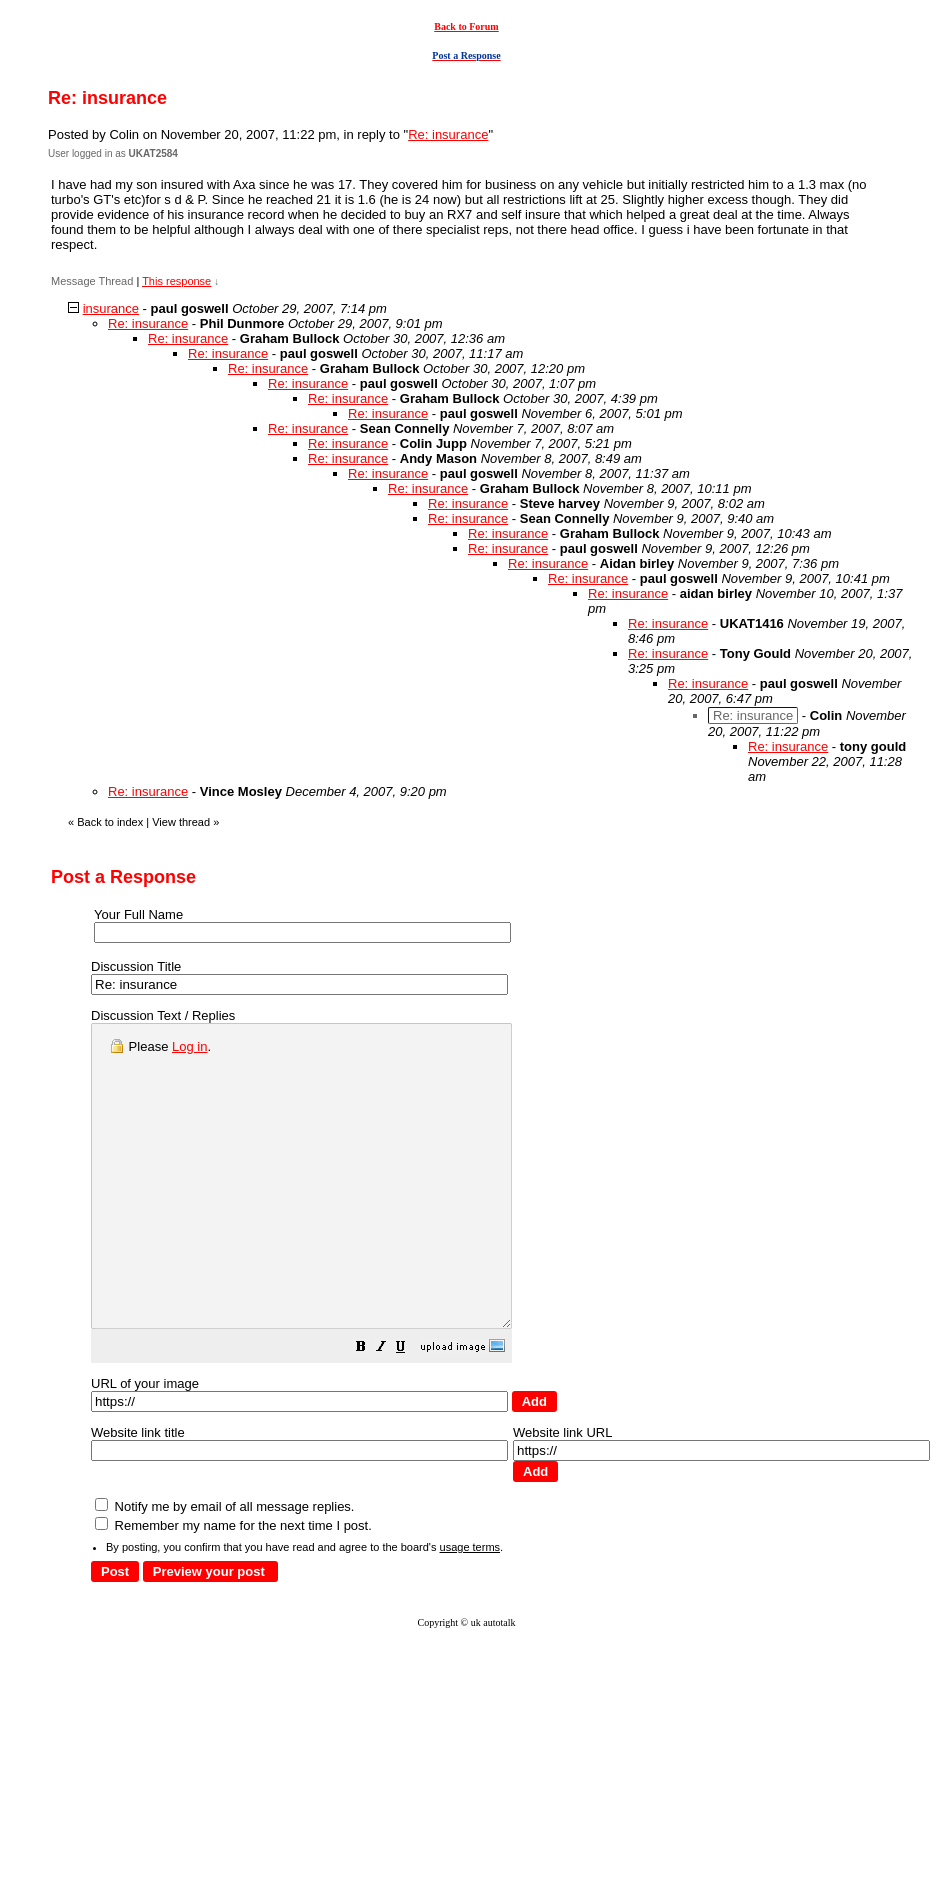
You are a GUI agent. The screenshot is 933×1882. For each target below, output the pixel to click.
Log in (189, 1046)
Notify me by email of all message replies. (224, 1566)
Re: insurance (448, 134)
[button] (411, 1409)
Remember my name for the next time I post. (233, 1585)
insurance (111, 308)
